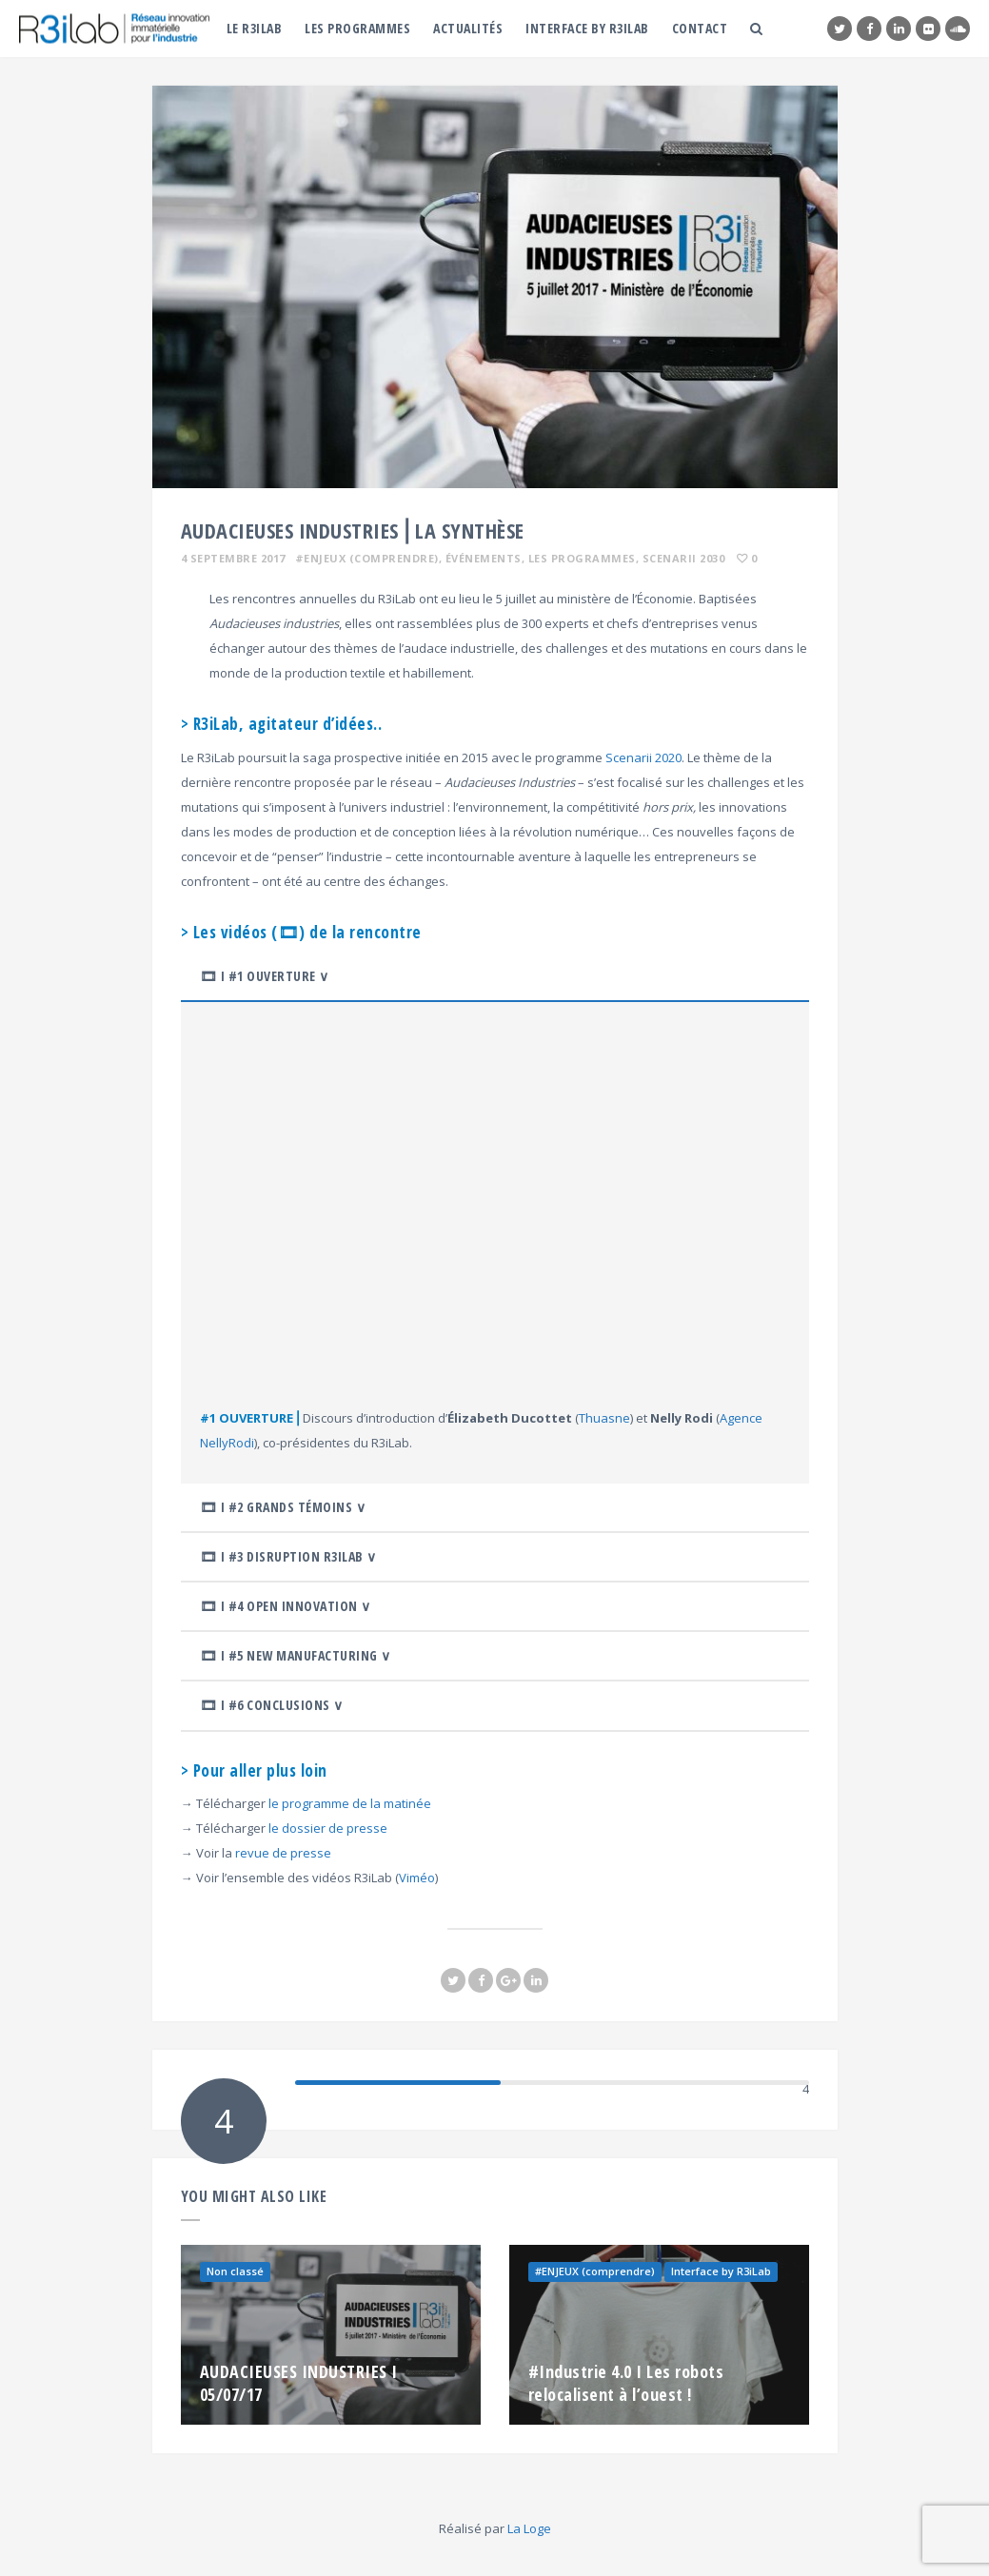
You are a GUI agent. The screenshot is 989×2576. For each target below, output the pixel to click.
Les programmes (357, 28)
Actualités (468, 28)
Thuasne (604, 1417)
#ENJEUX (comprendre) (367, 558)
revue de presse (283, 1852)
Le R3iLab (255, 28)
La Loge (529, 2528)
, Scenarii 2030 (680, 558)
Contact (700, 28)
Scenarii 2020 (643, 757)
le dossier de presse (327, 1828)
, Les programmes (579, 558)
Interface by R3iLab (587, 28)
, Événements (480, 558)
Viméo (417, 1877)
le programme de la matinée (349, 1803)
